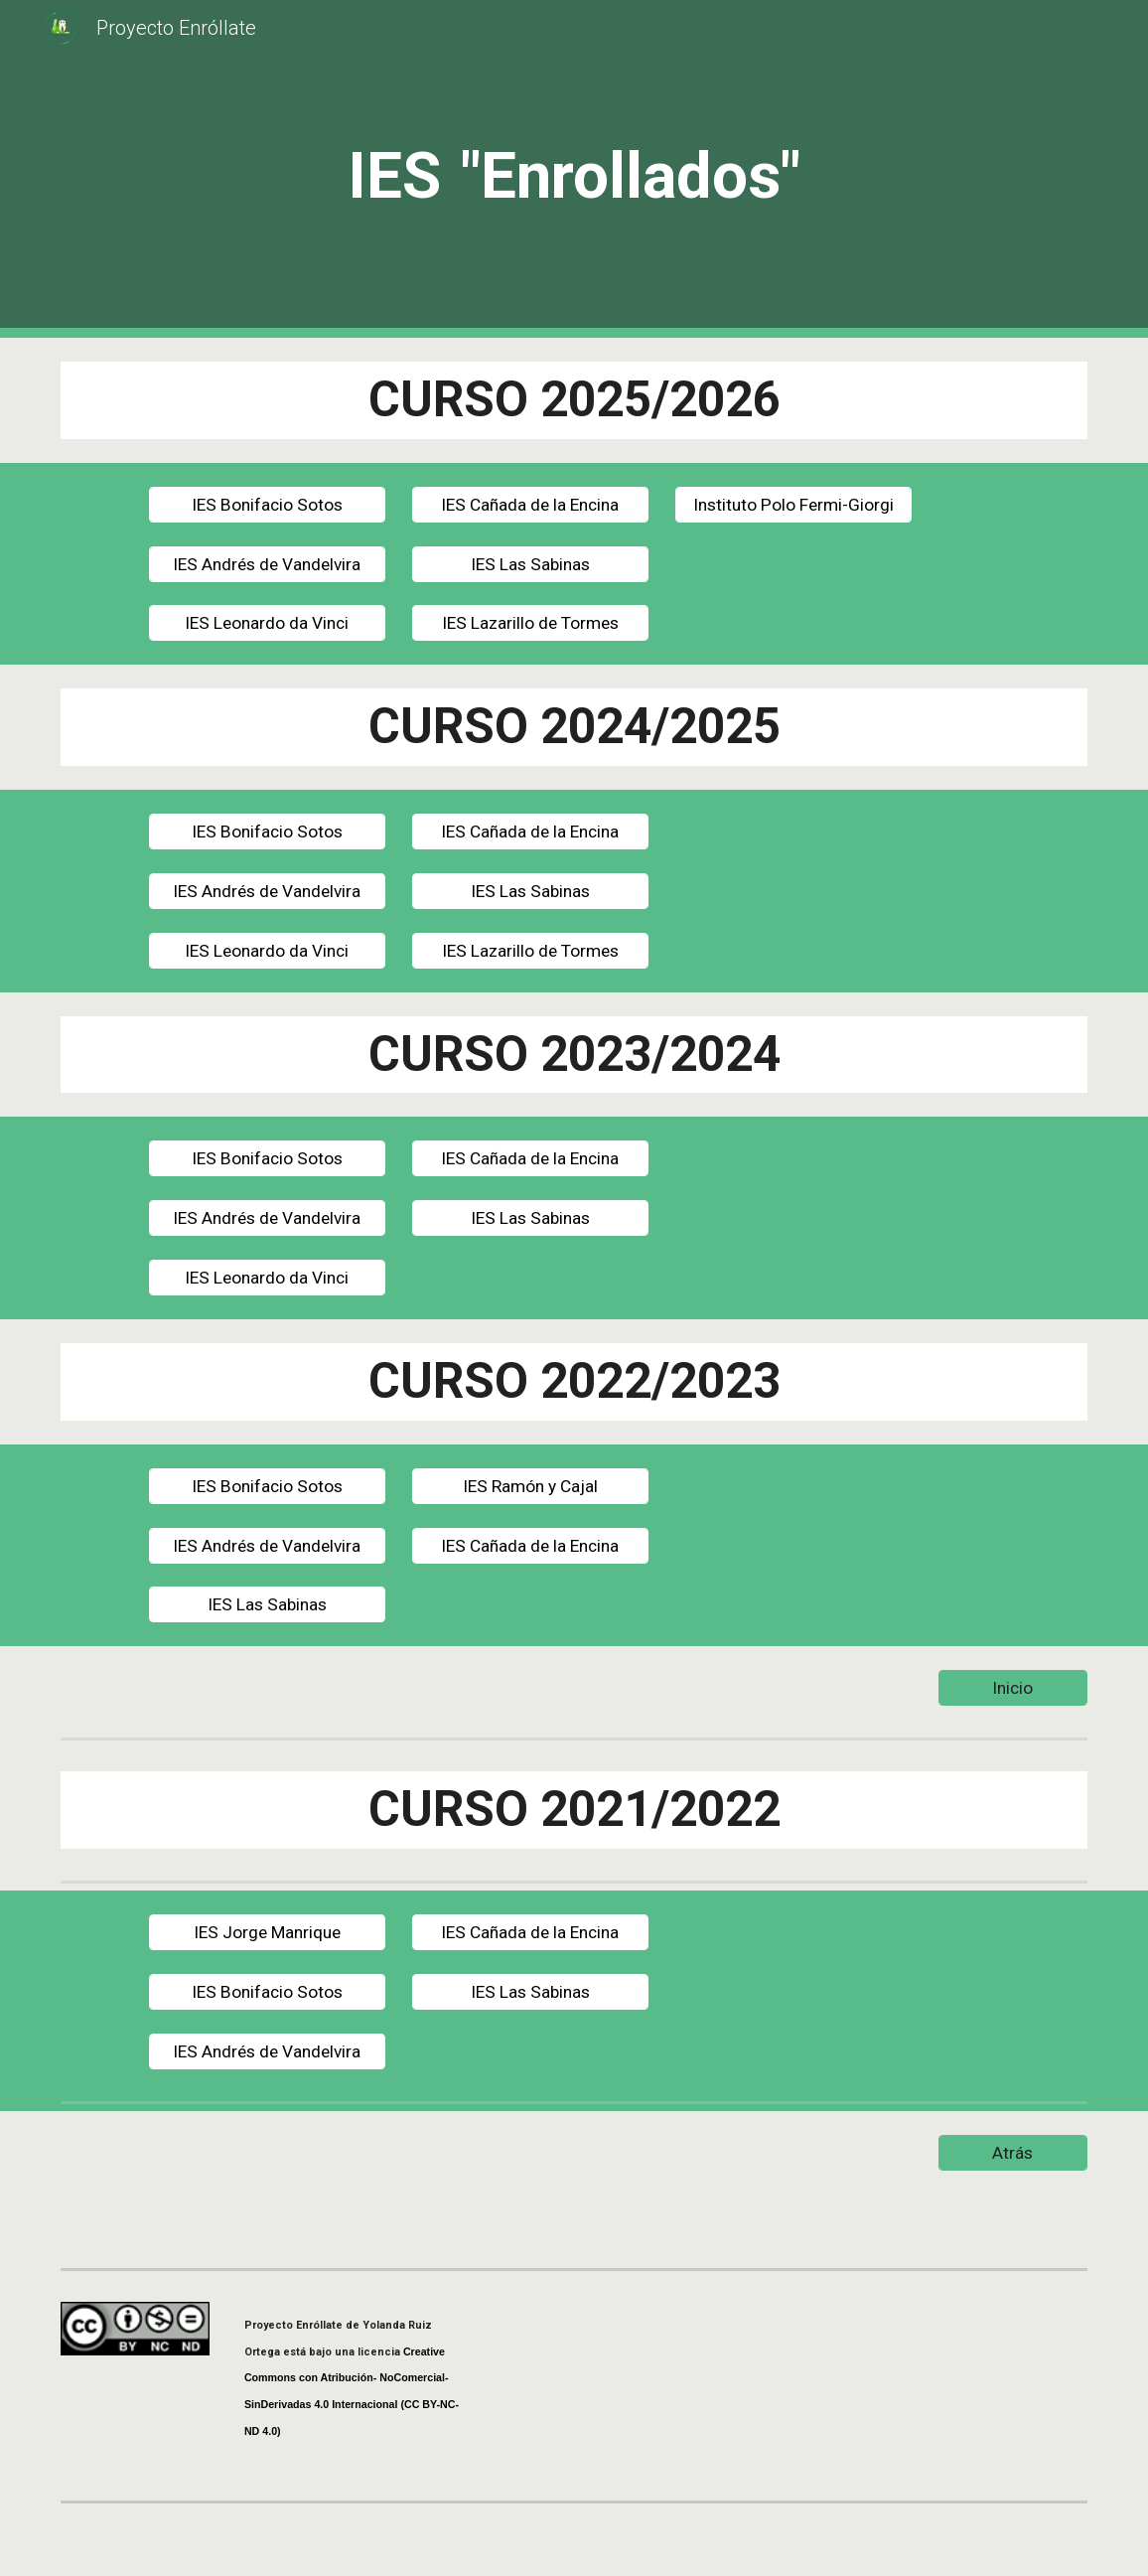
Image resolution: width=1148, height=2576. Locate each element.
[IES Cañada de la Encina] (530, 504)
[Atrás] (1012, 2152)
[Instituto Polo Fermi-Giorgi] (794, 504)
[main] (574, 169)
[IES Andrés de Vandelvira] (267, 563)
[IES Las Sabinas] (530, 563)
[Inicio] (1012, 1688)
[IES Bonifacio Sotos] (267, 504)
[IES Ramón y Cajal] (530, 1485)
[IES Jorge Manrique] (267, 1932)
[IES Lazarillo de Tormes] (530, 623)
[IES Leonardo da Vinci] (267, 623)
